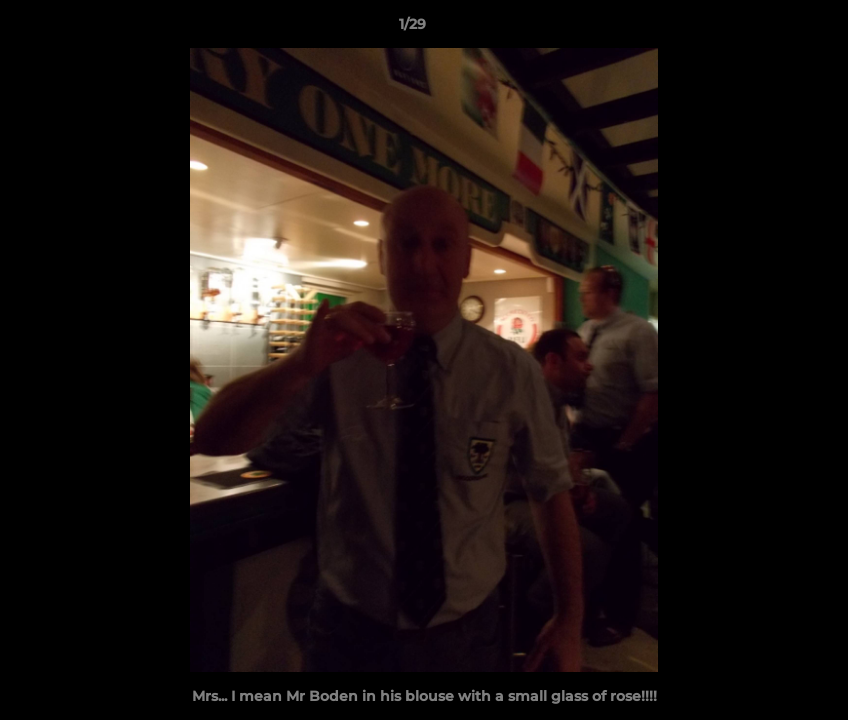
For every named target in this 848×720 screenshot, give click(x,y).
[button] (764, 29)
